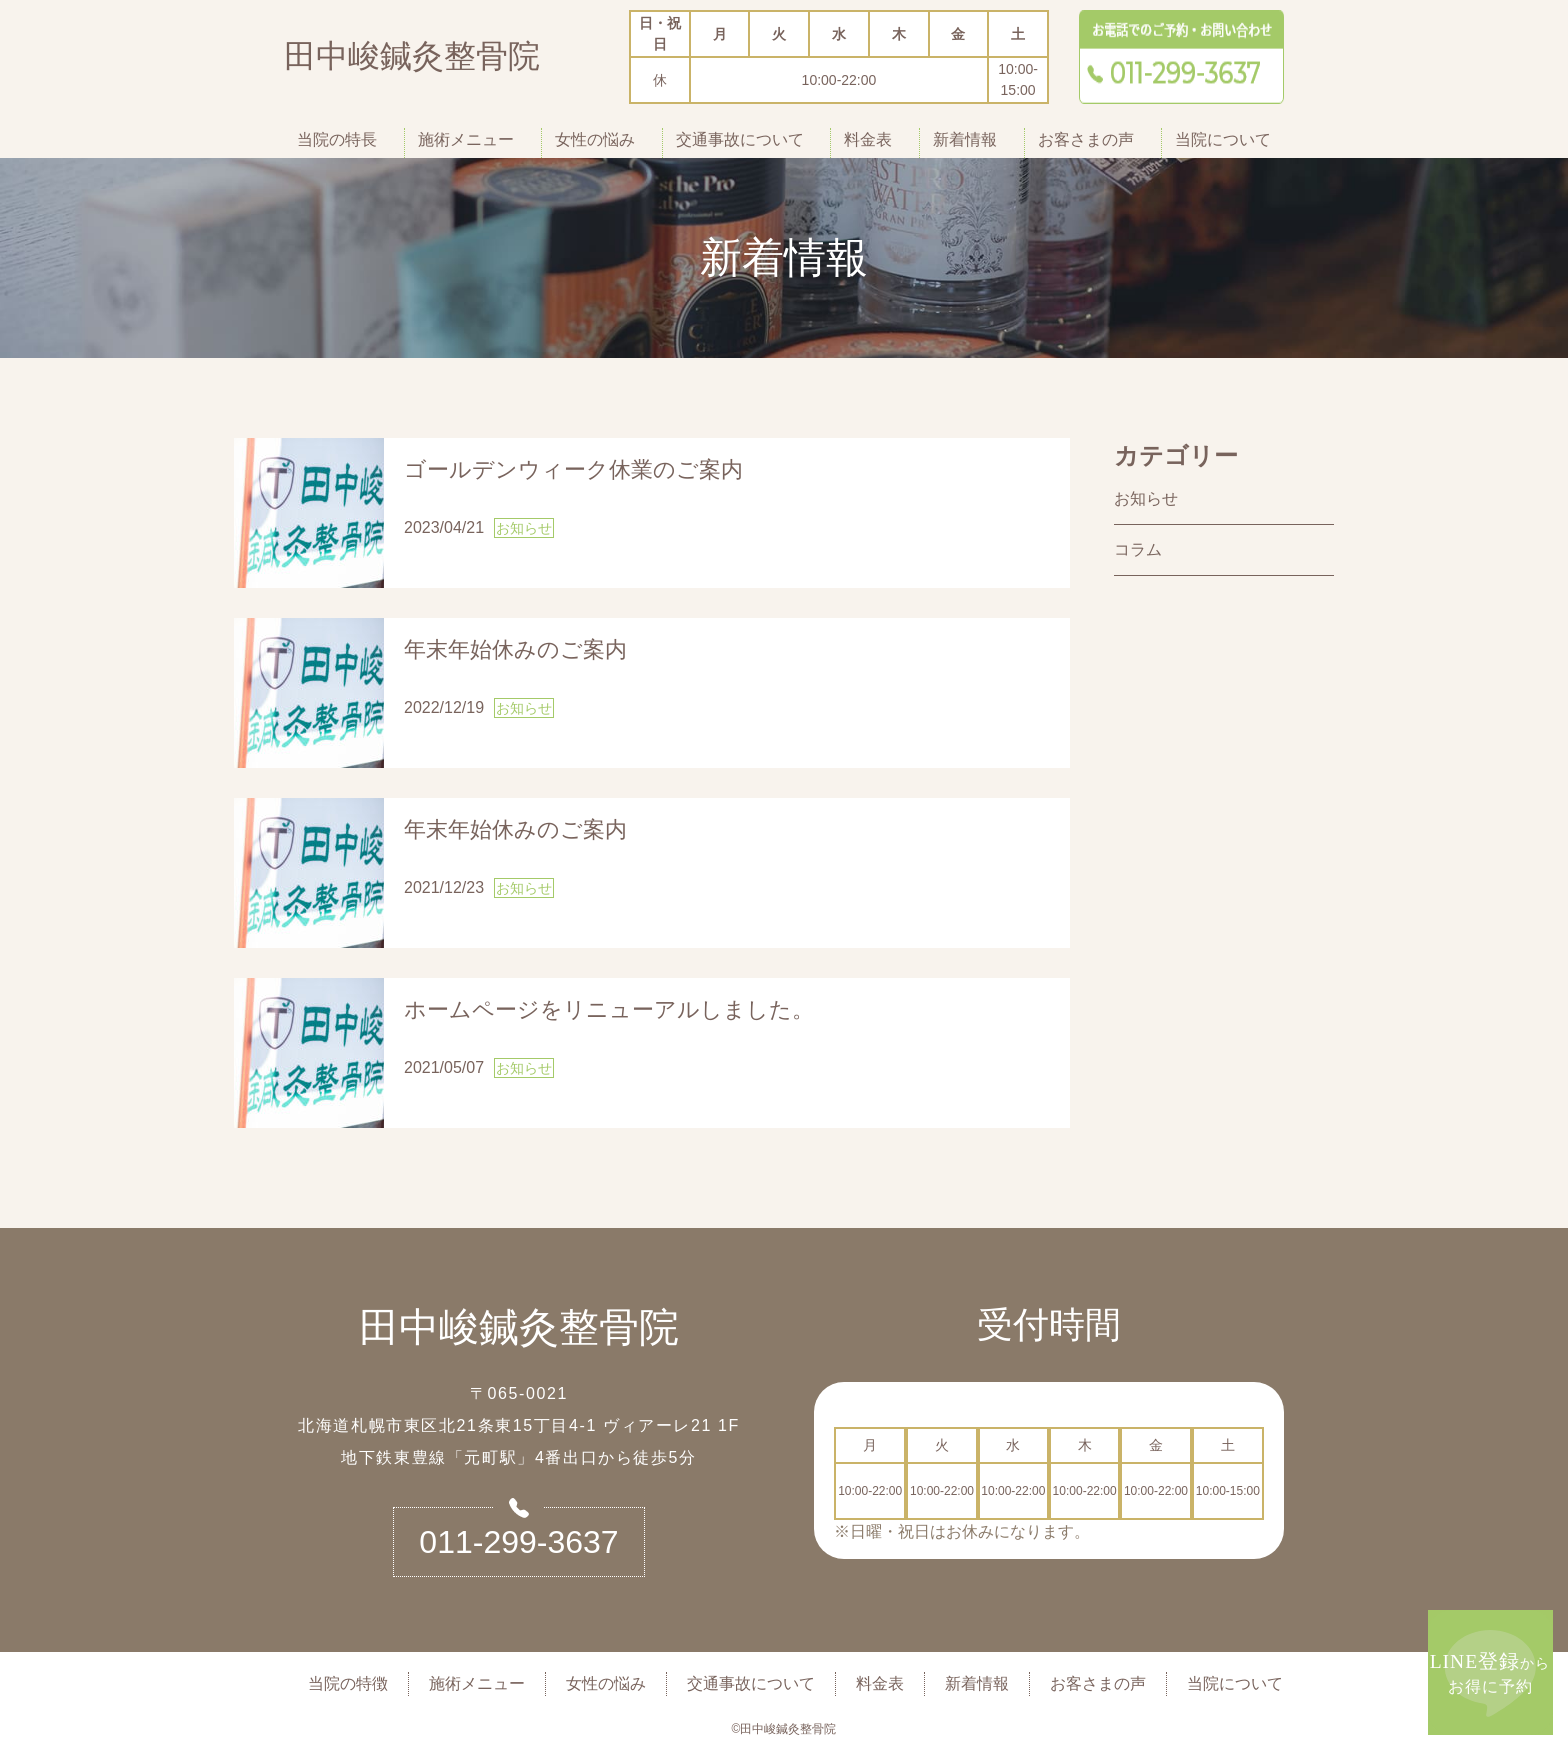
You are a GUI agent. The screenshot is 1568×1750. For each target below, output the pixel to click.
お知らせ (1146, 498)
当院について (1223, 139)
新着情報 (965, 139)
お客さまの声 (1086, 139)
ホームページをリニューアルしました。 (609, 1009)
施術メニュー (466, 139)
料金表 (868, 139)
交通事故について (740, 139)
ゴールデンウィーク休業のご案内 (573, 469)
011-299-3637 (518, 1542)
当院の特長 (337, 139)
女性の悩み (595, 139)
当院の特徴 (348, 1683)
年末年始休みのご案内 (515, 649)
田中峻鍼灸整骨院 (412, 60)
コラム (1138, 549)
